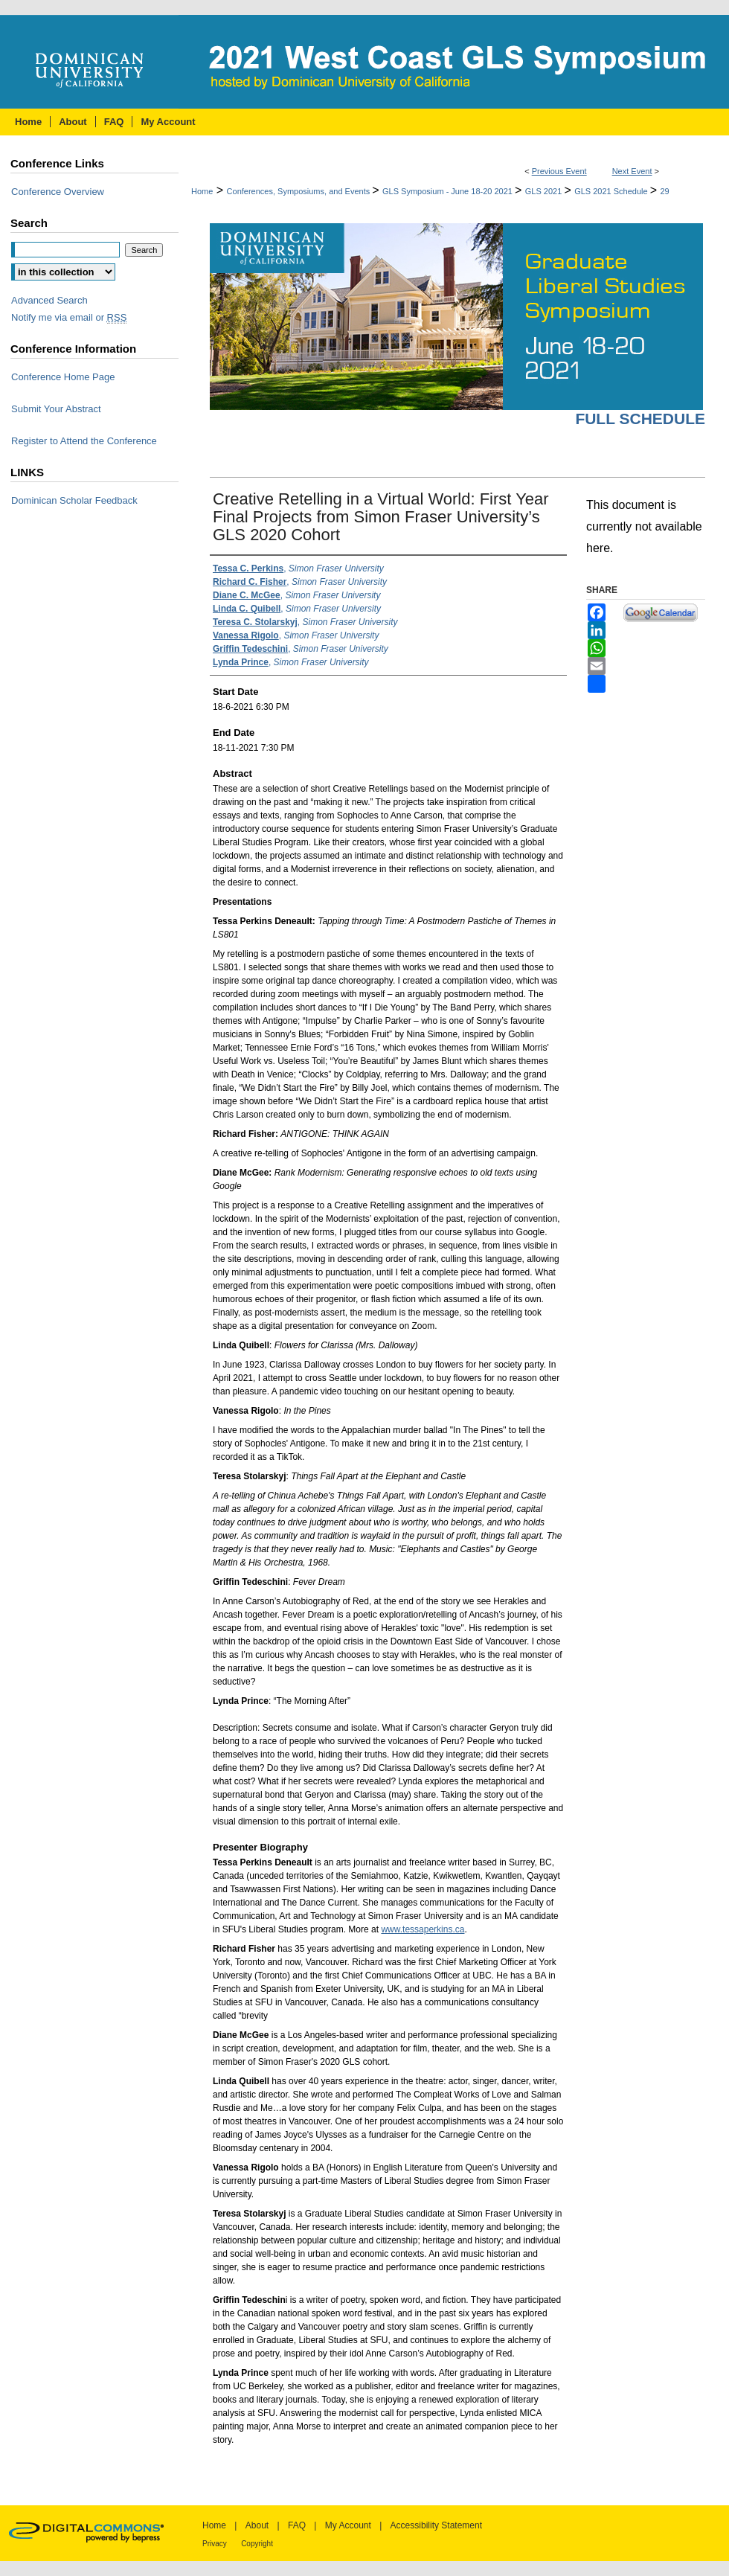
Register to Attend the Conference (84, 440)
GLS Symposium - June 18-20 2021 (448, 191)
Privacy (214, 2544)
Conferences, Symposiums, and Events (300, 191)
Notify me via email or (68, 317)
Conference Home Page (63, 376)
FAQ (297, 2525)
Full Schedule (640, 418)
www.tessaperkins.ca (422, 1929)
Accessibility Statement (436, 2525)
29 (665, 191)
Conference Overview (57, 191)
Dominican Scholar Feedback (74, 500)
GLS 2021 (545, 191)
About (257, 2525)
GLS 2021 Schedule (612, 191)
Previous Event (559, 171)
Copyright (257, 2544)
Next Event (632, 171)
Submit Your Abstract (56, 408)
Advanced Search (49, 300)
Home (202, 191)
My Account (348, 2525)
